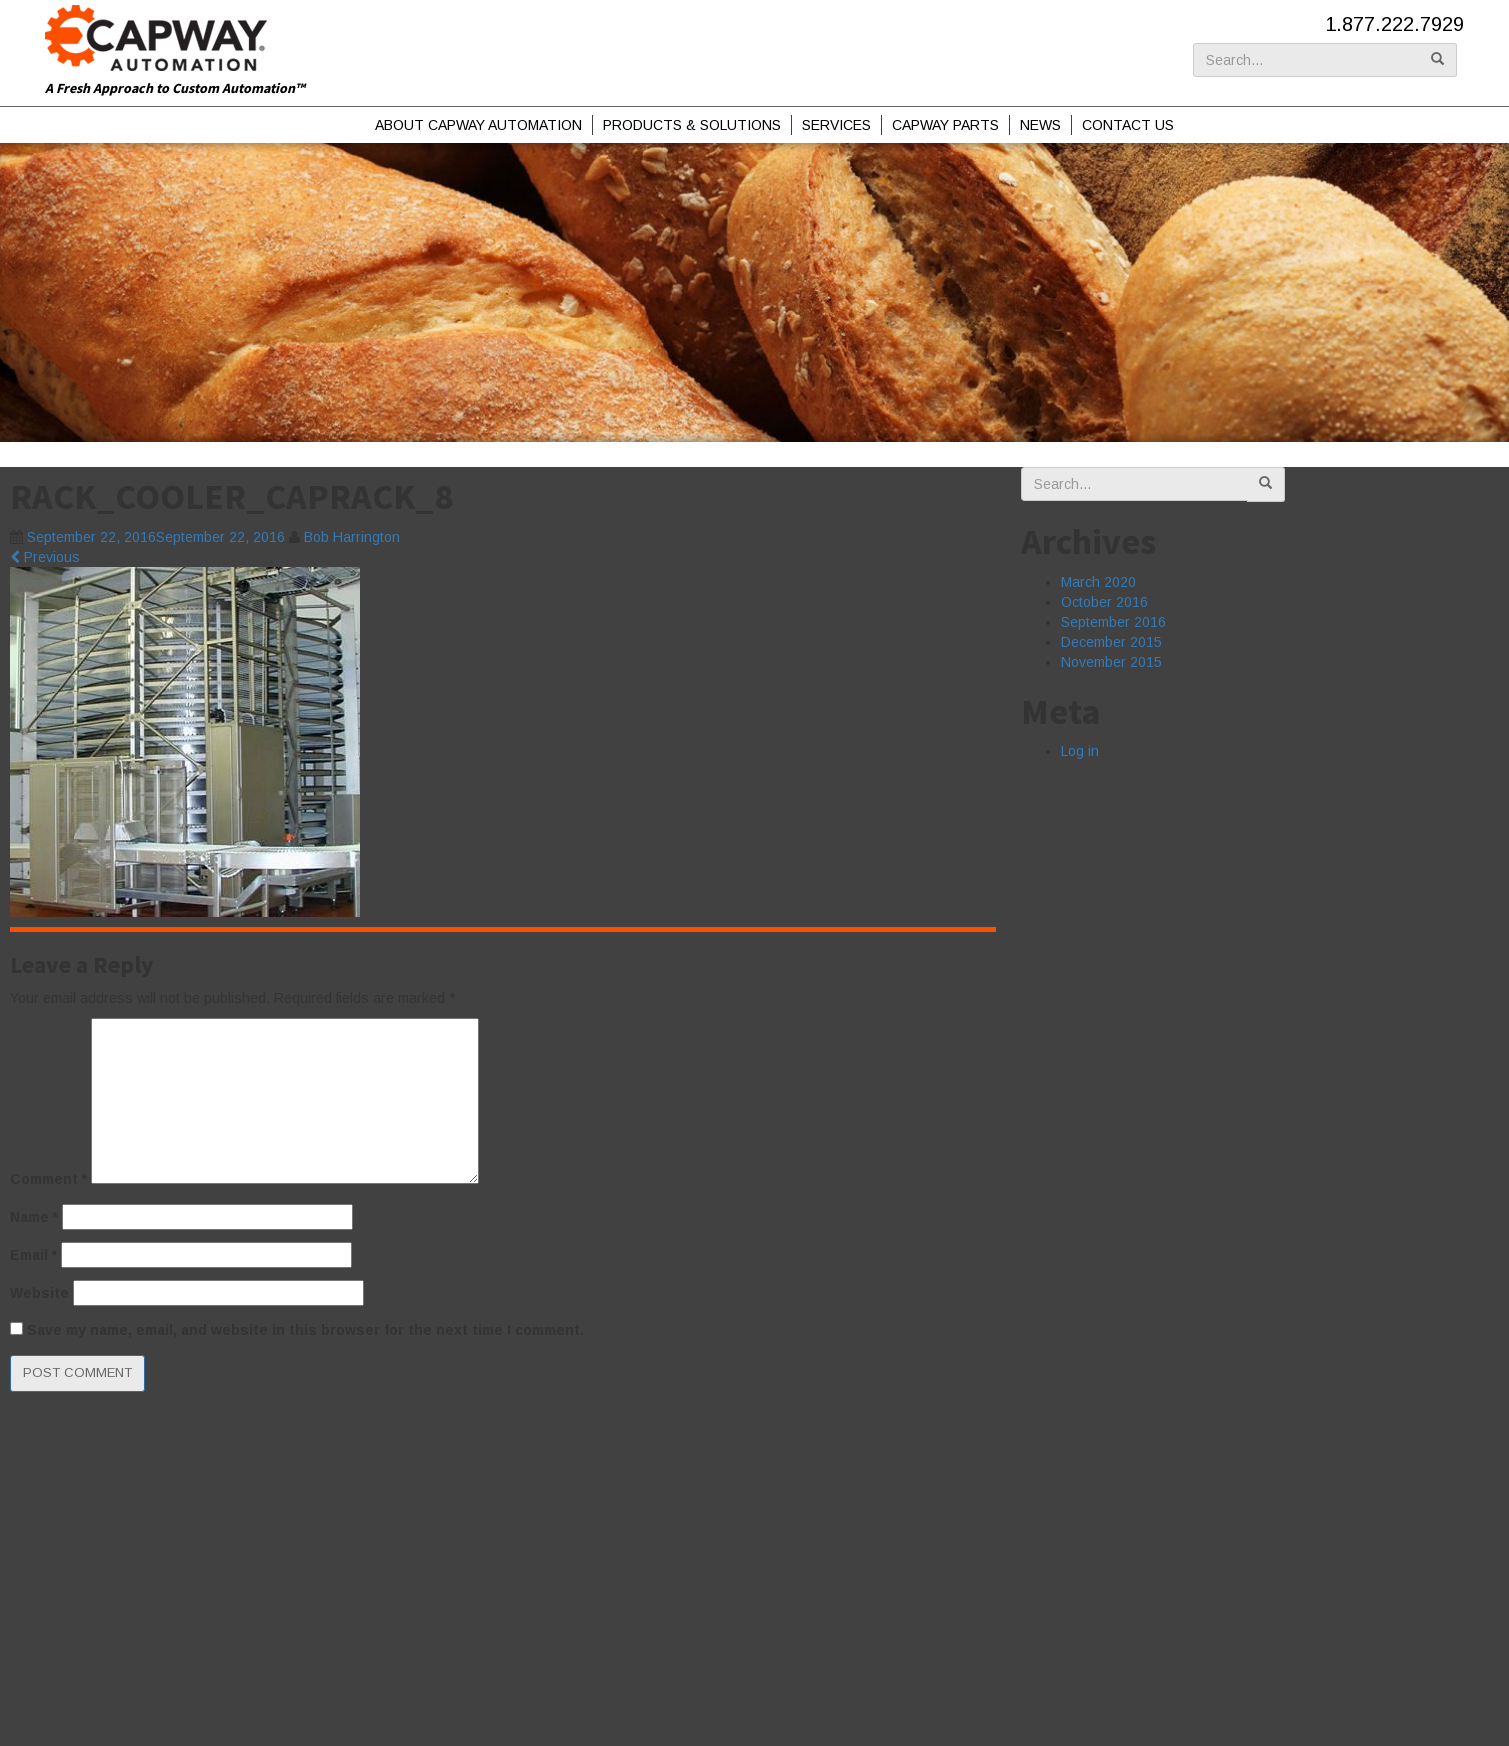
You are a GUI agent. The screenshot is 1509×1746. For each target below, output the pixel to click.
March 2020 (1098, 582)
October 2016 (1104, 602)
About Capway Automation (478, 125)
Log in (1080, 751)
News (1040, 125)
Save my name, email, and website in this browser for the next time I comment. (305, 1330)
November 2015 (1111, 662)
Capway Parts (945, 125)
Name (34, 1217)
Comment (48, 1179)
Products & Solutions (692, 125)
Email (33, 1255)
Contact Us (1128, 125)
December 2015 (1111, 642)
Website (39, 1293)
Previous (45, 557)
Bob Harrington (352, 537)
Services (836, 125)
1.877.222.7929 (1394, 24)
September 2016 (1113, 622)
